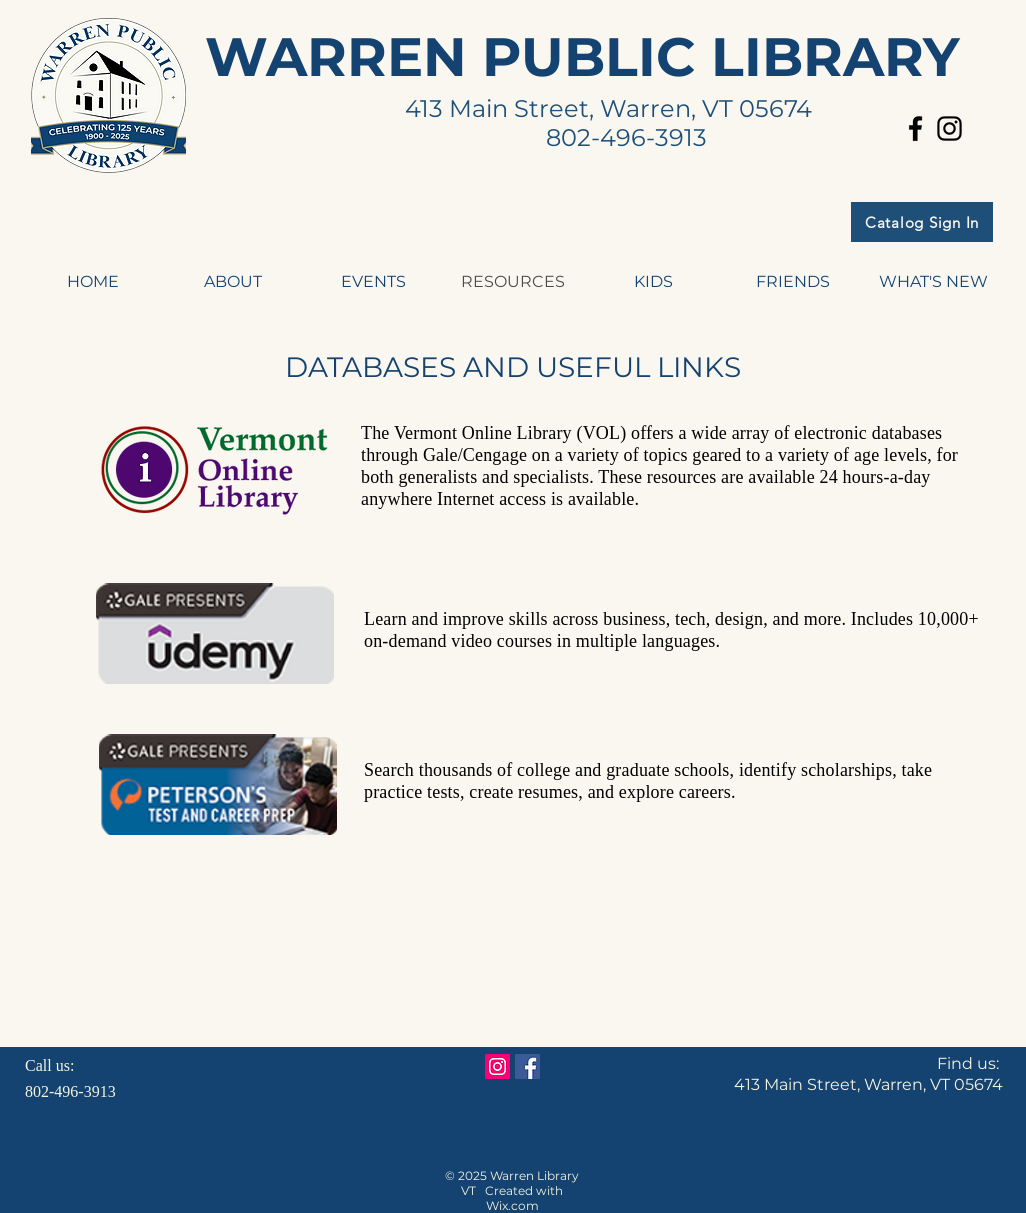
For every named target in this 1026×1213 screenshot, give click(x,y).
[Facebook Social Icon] (527, 1066)
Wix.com (512, 1205)
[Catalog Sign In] (922, 222)
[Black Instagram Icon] (949, 128)
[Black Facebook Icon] (915, 128)
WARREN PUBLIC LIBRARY (582, 57)
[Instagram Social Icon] (497, 1066)
